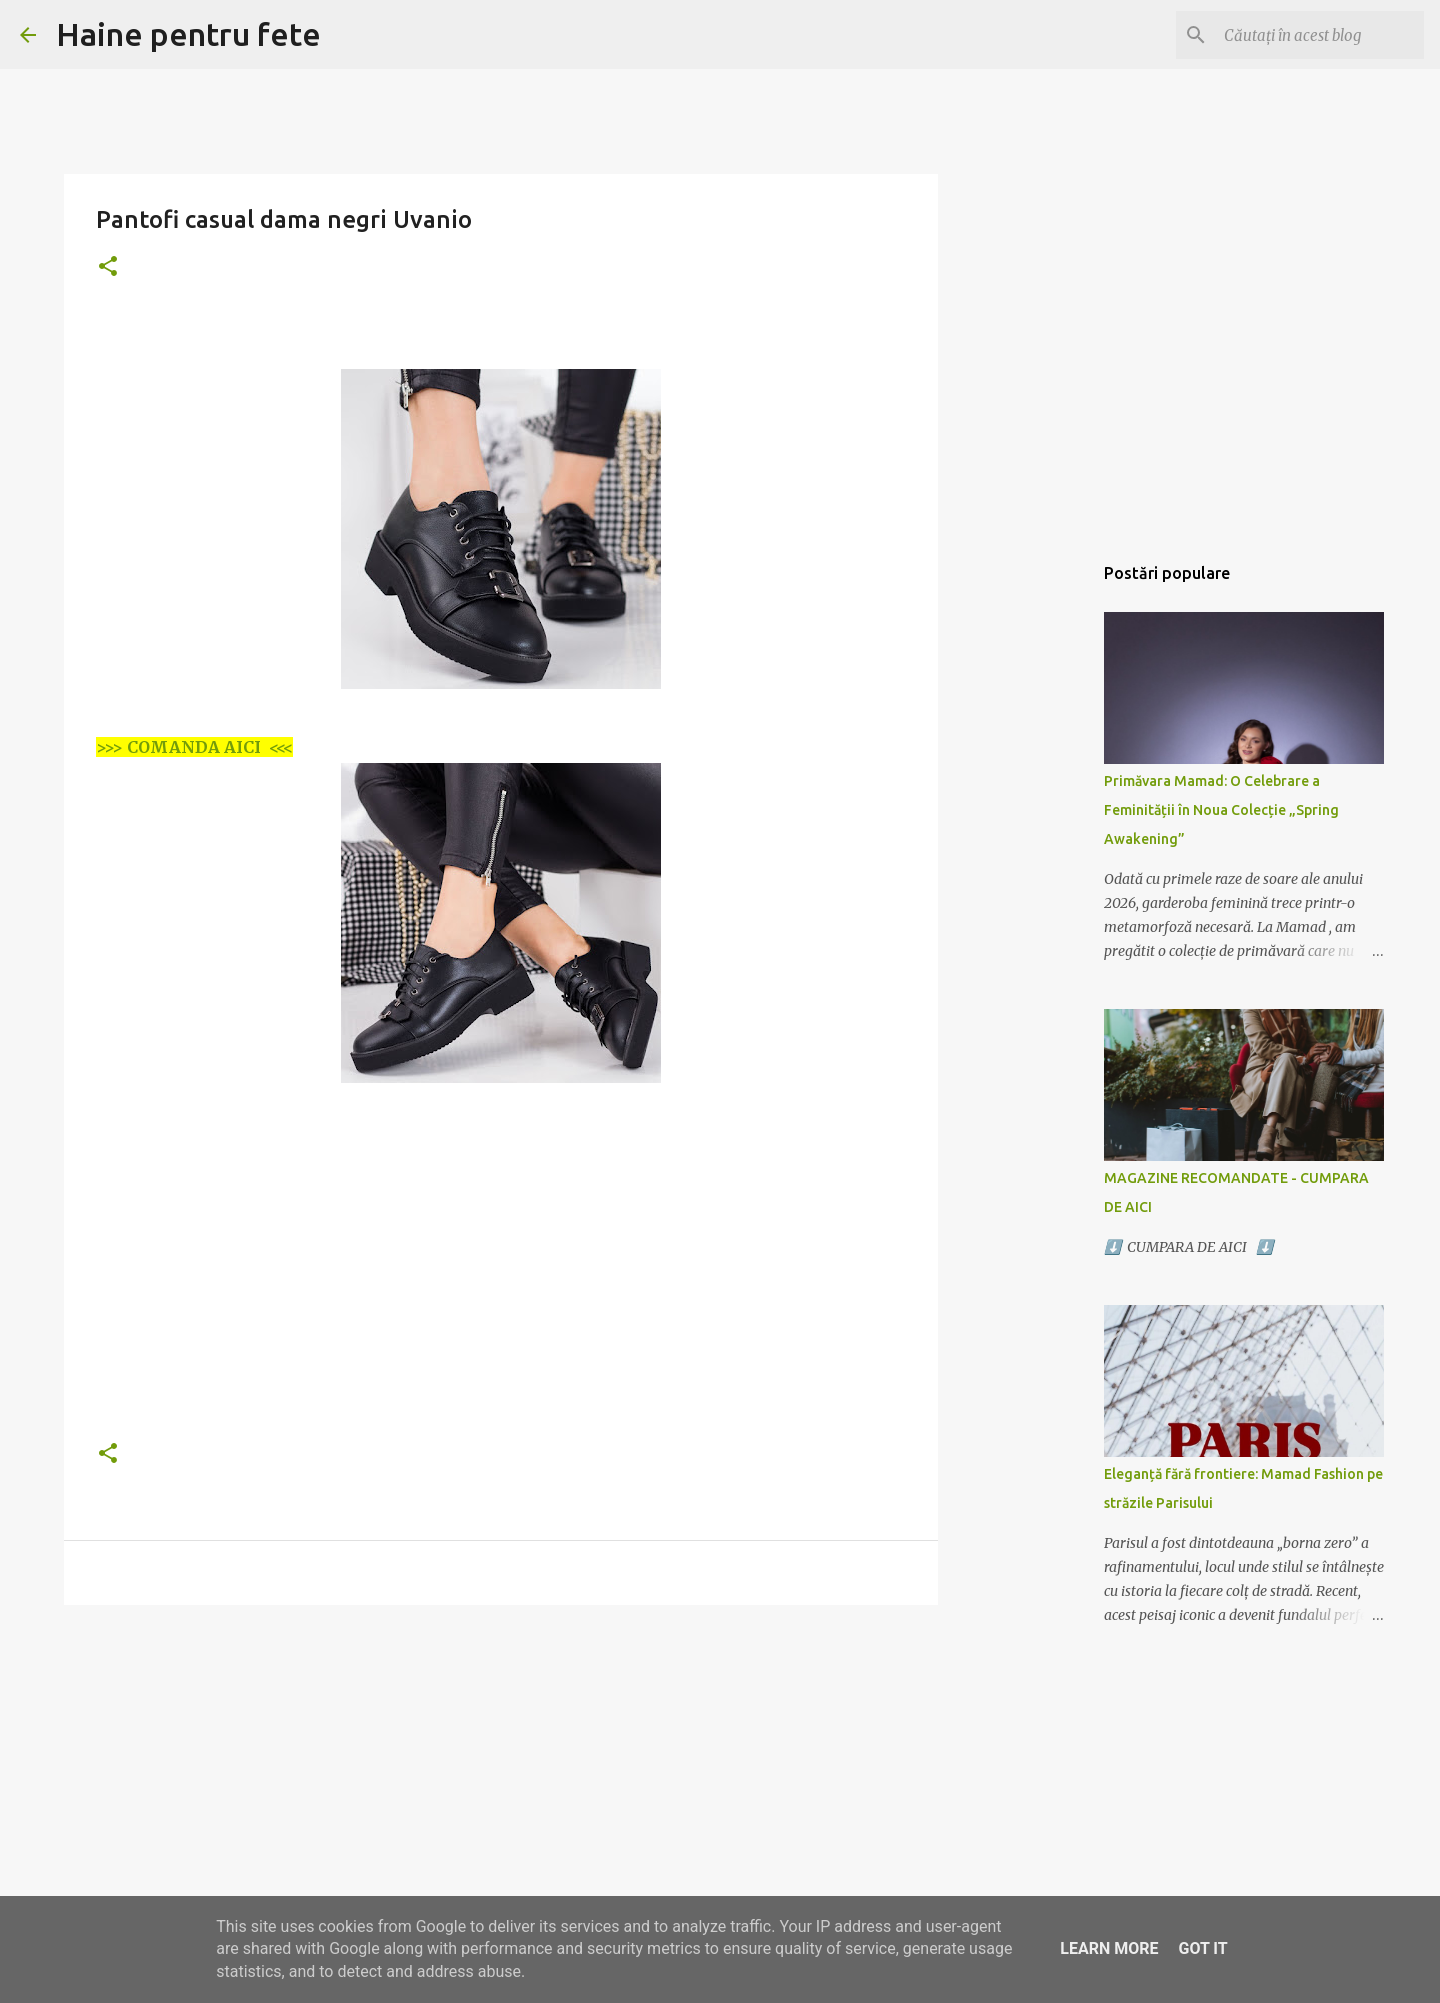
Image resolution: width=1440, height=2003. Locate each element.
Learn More (1109, 1948)
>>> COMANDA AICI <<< (194, 747)
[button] (108, 267)
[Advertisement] (501, 1281)
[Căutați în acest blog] (1319, 35)
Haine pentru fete (188, 34)
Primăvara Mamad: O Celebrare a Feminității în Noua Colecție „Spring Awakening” (1221, 810)
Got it (1202, 1948)
